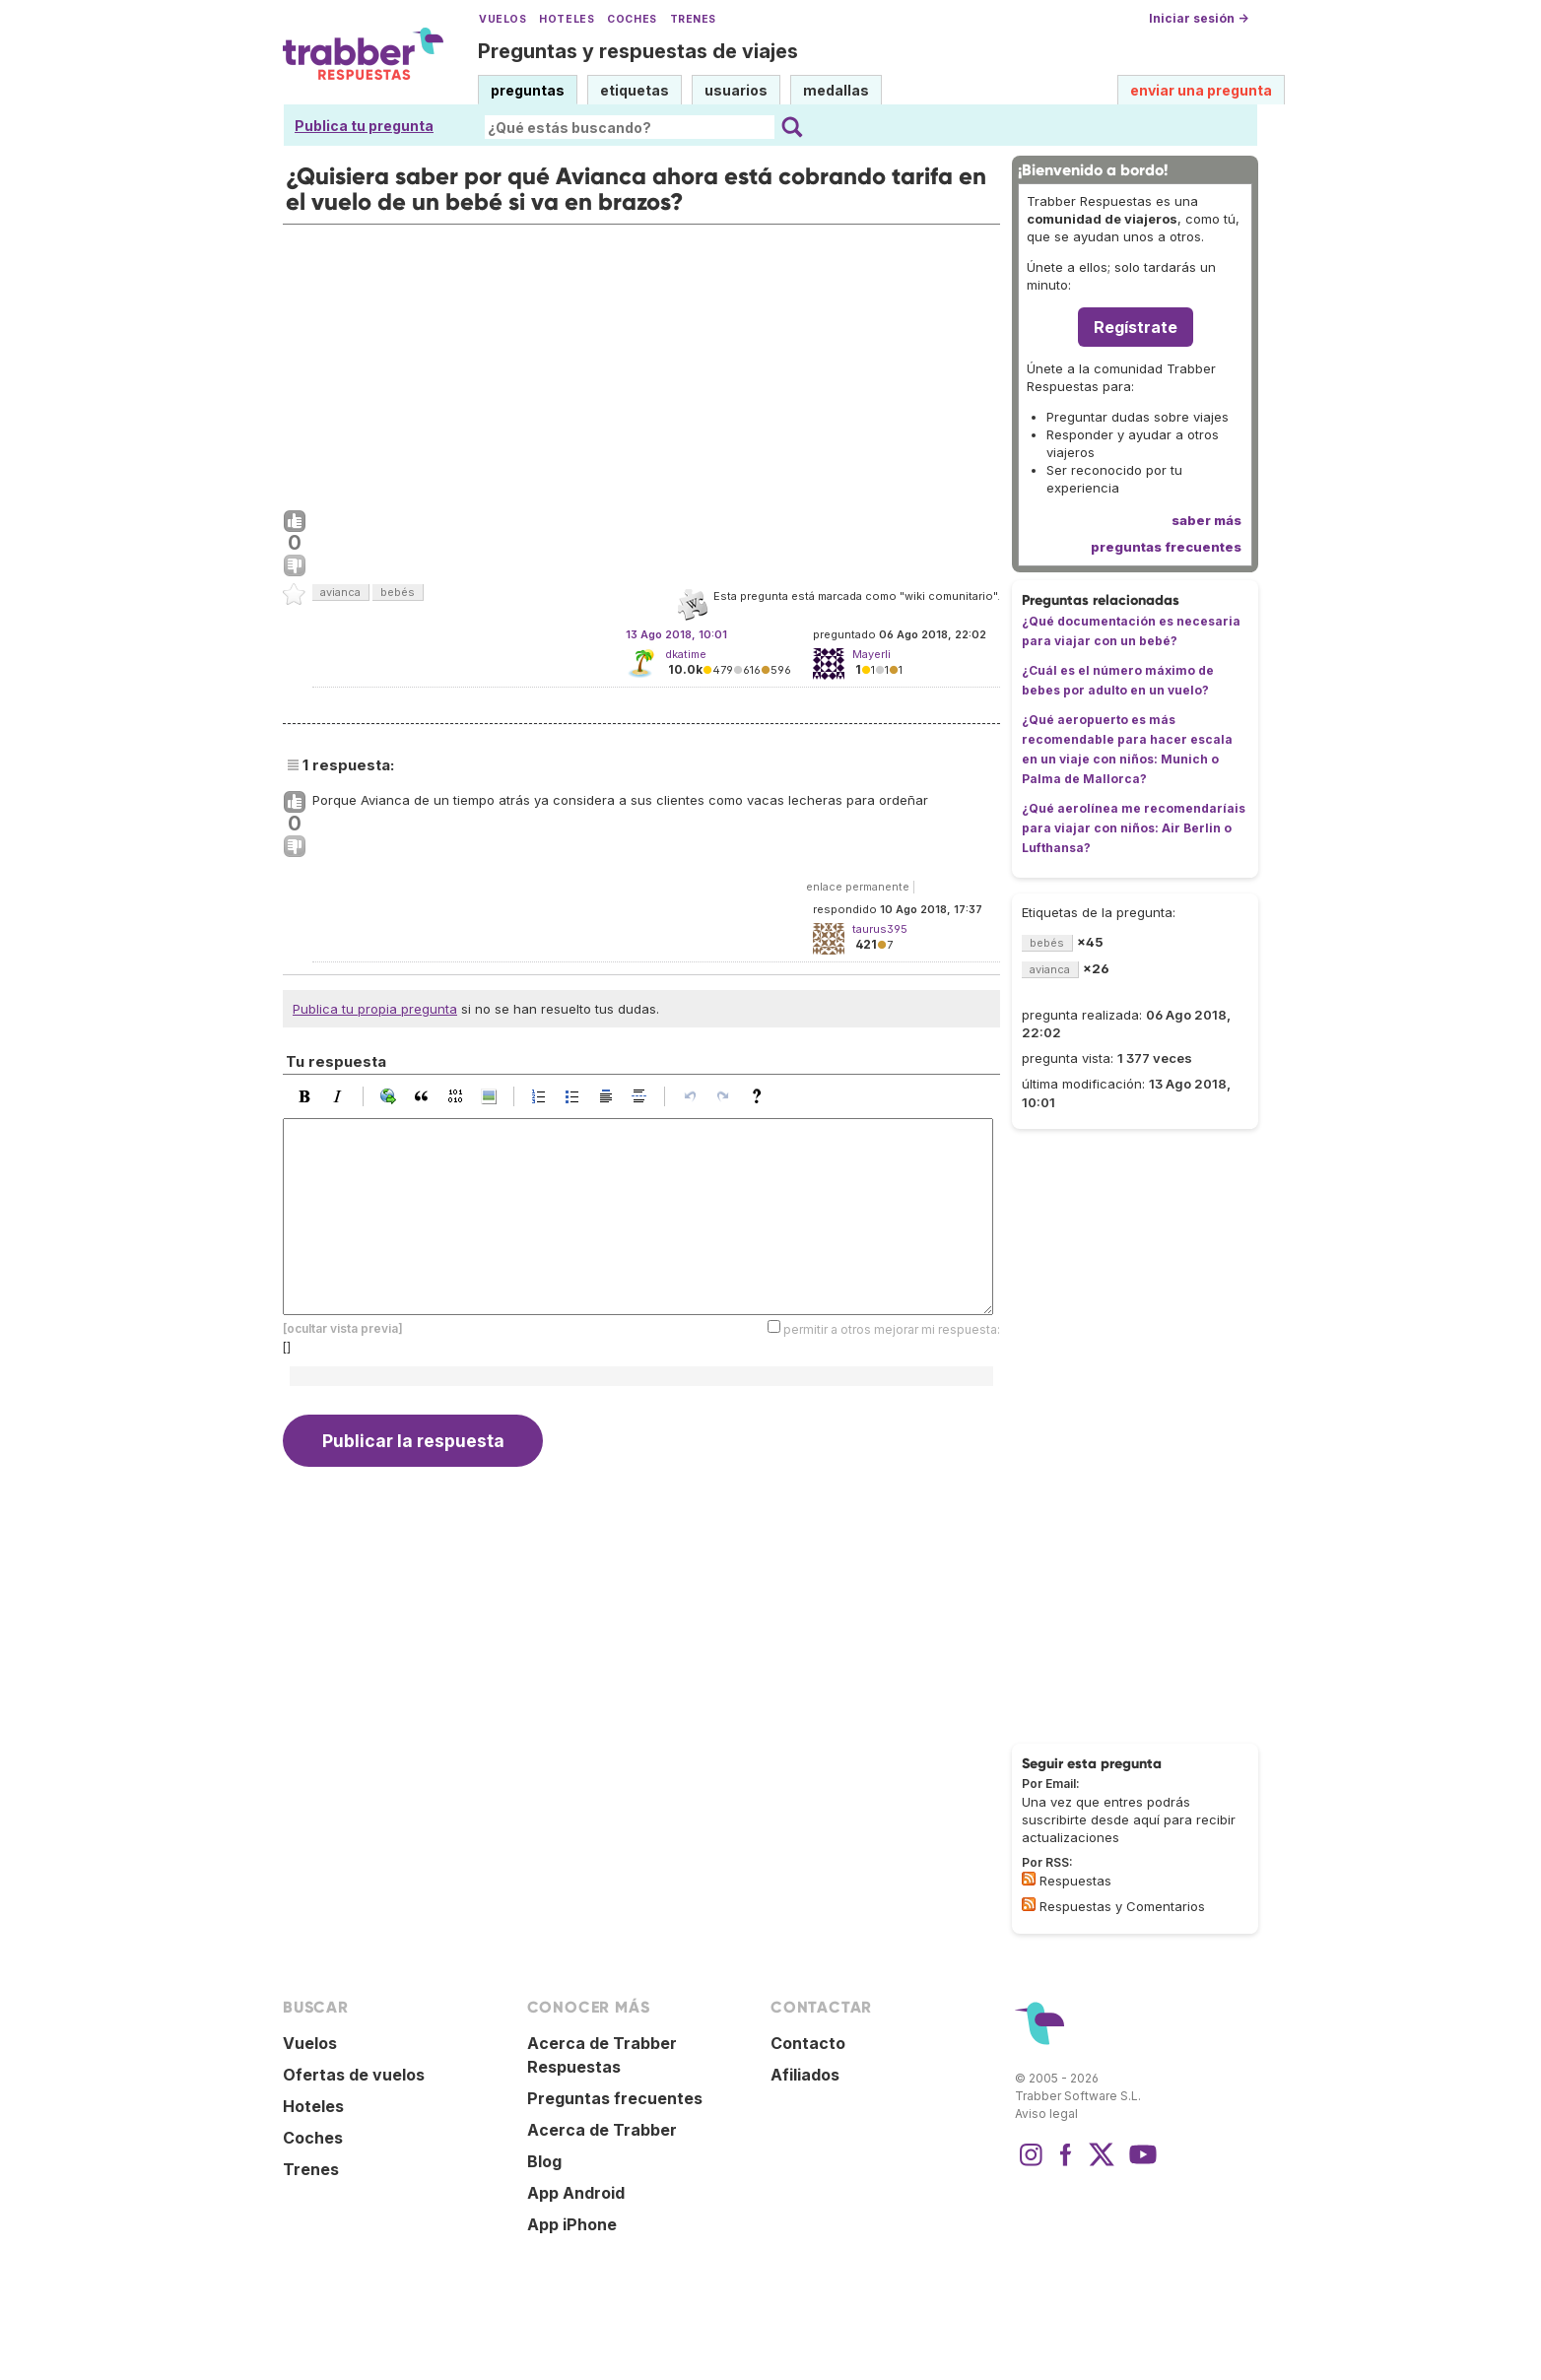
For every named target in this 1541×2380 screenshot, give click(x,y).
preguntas (528, 90)
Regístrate (1135, 327)
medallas (836, 90)
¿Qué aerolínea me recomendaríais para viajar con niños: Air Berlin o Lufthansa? (1133, 828)
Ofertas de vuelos (354, 2074)
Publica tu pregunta (364, 125)
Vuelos (502, 19)
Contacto (807, 2043)
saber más (1206, 520)
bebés (397, 592)
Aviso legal (1046, 2113)
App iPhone (572, 2224)
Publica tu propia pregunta (375, 1009)
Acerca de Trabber (602, 2130)
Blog (544, 2161)
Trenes (693, 19)
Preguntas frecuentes (615, 2098)
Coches (631, 19)
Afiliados (804, 2074)
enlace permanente (857, 886)
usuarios (736, 90)
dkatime (685, 654)
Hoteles (566, 19)
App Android (576, 2193)
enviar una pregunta (1201, 90)
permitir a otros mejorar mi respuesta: (891, 1329)
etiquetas (634, 90)
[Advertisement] (641, 362)
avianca (340, 592)
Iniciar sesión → (1198, 18)
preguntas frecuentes (1166, 547)
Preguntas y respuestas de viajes (638, 51)
